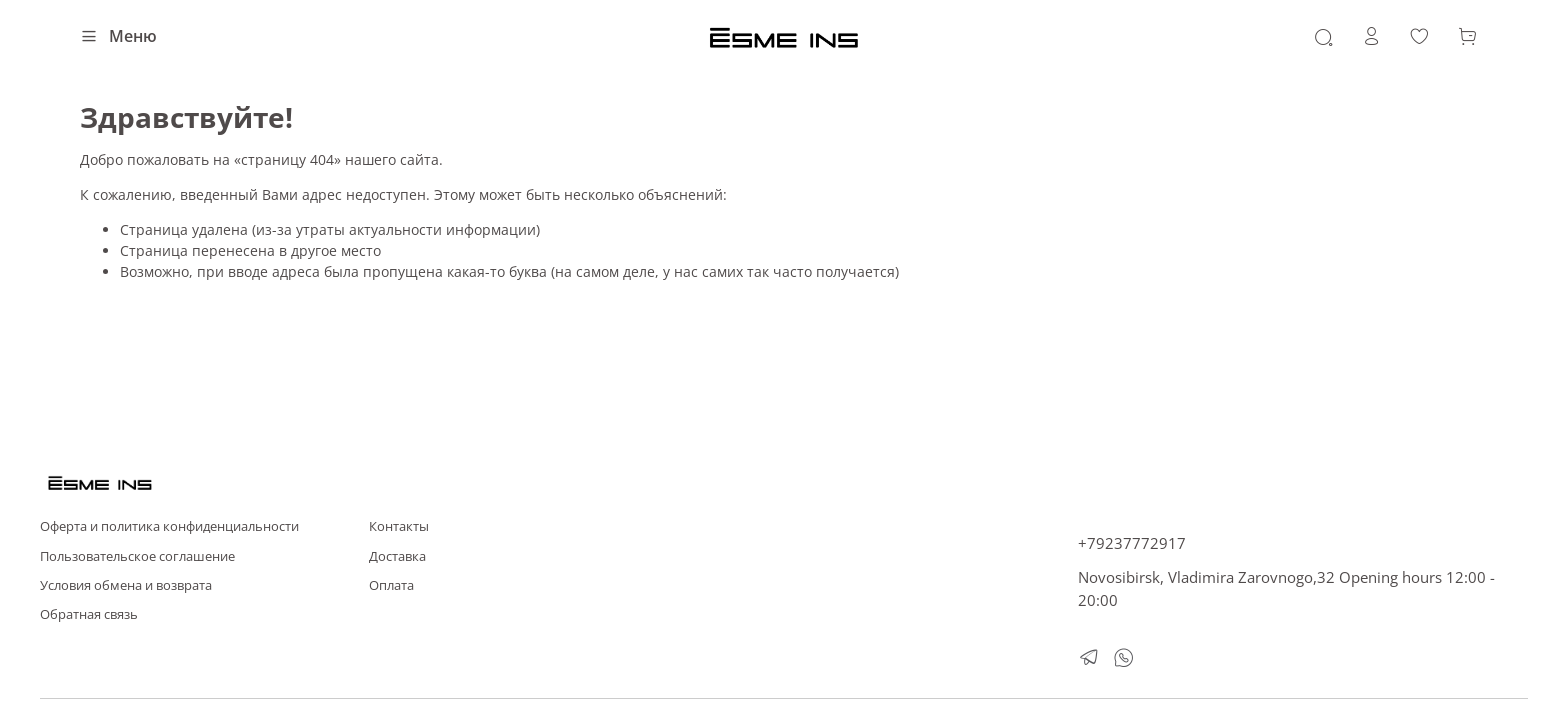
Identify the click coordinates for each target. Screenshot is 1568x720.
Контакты (399, 526)
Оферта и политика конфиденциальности (169, 526)
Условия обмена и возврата (126, 585)
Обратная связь (89, 614)
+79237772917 (1132, 543)
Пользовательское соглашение (137, 556)
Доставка (397, 556)
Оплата (391, 585)
